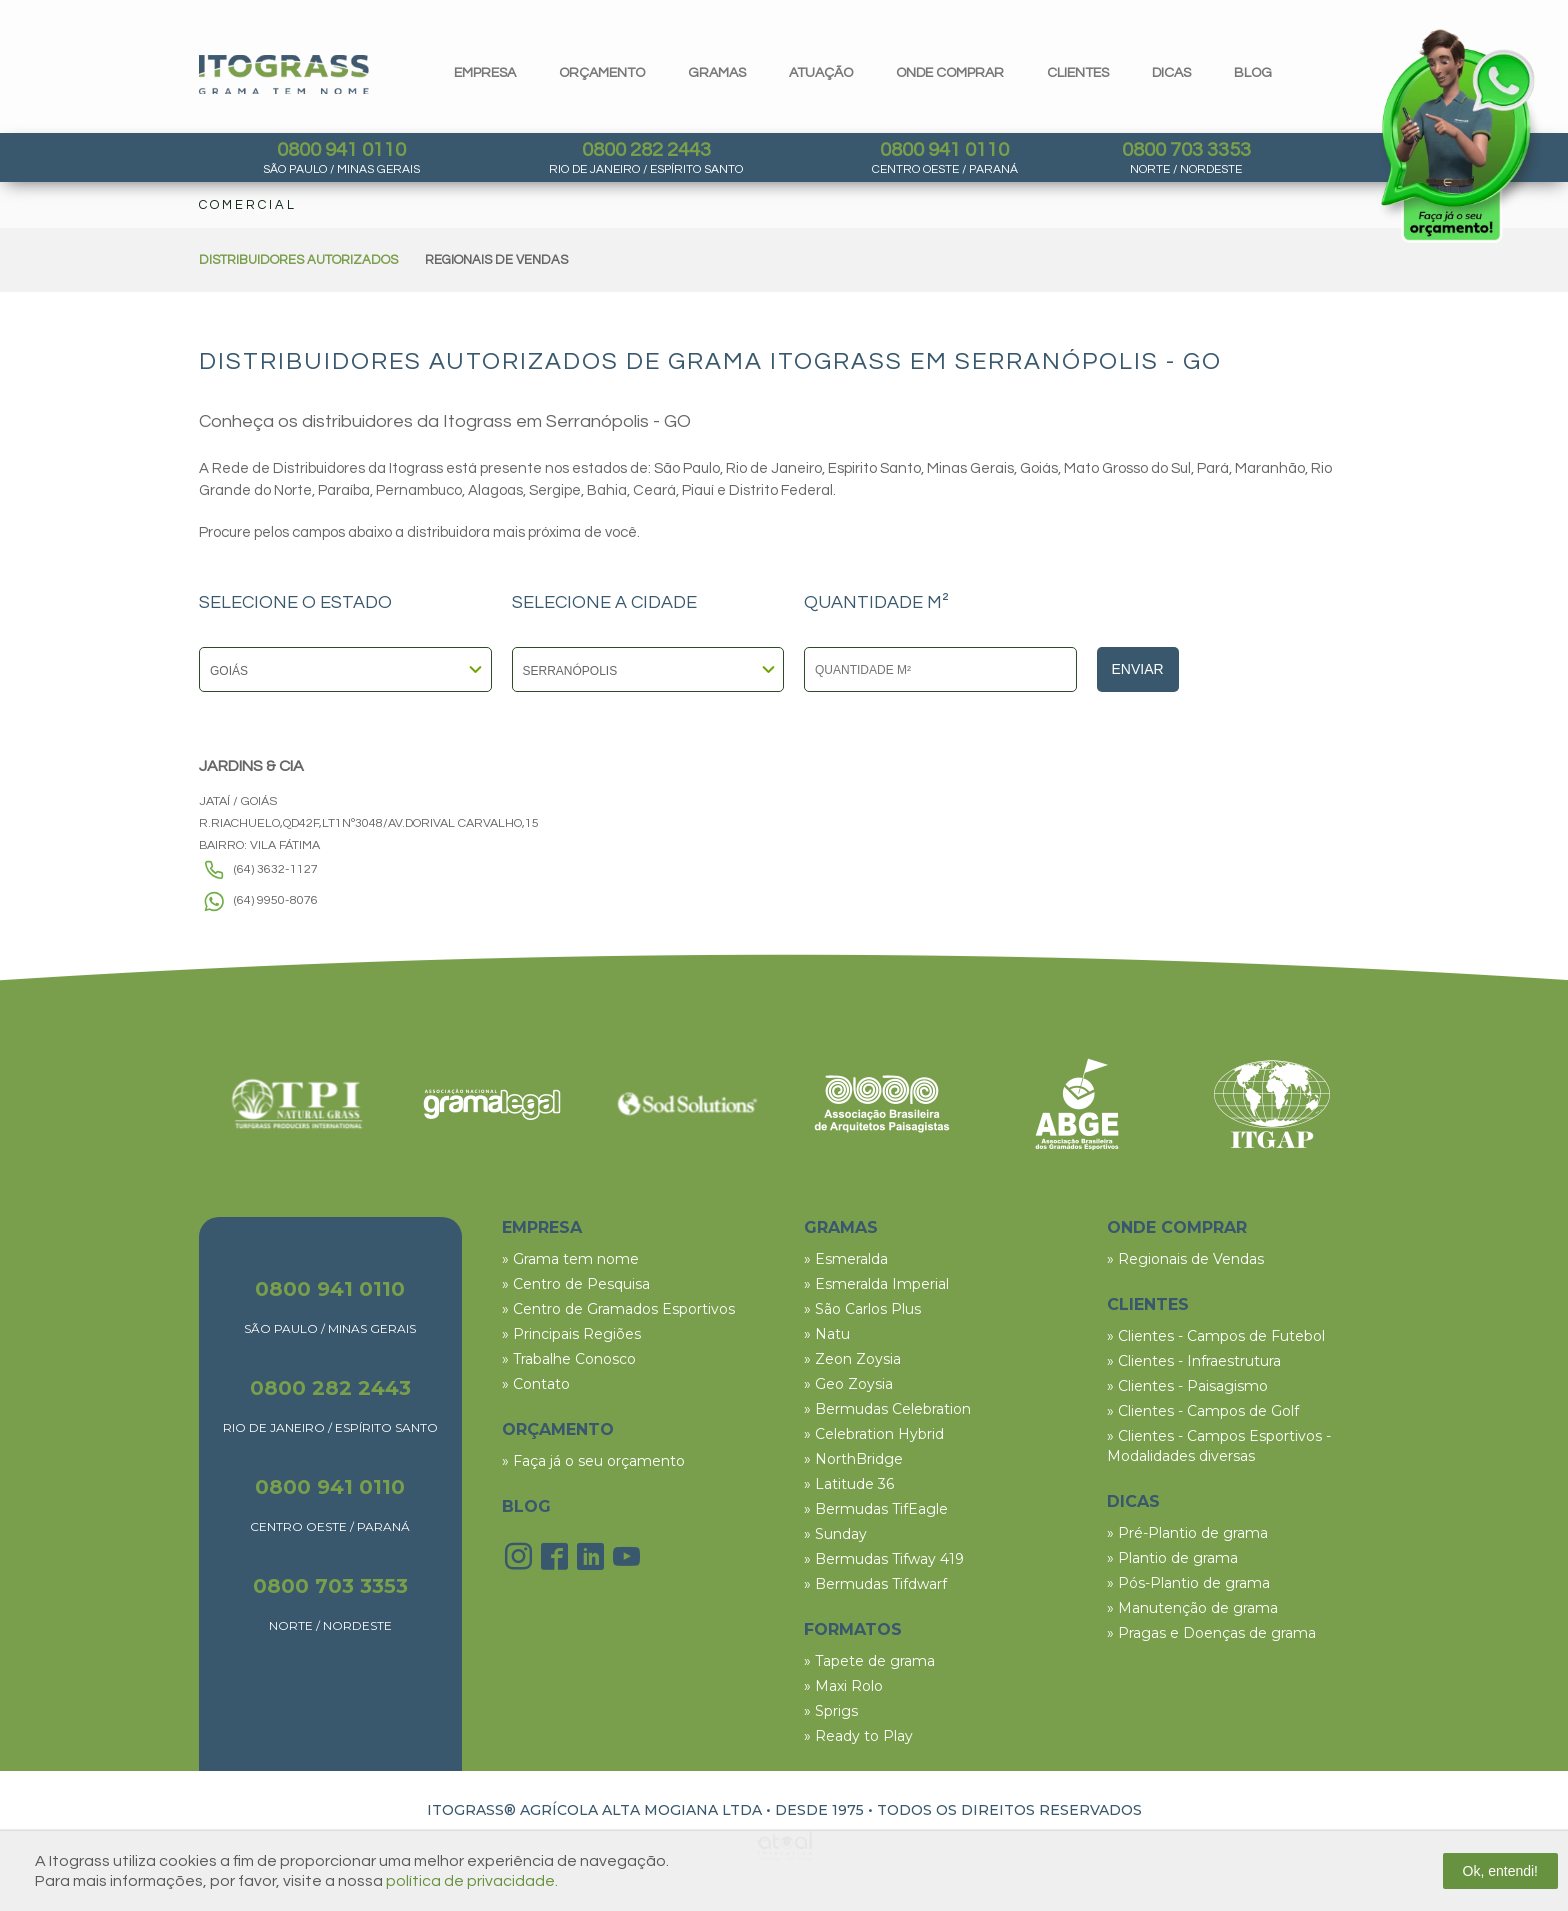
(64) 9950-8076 (276, 900)
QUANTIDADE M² (876, 603)
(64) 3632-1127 (276, 869)
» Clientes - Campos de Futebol (1216, 1336)
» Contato (536, 1384)
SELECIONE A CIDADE (604, 603)
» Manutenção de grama (1192, 1608)
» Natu (827, 1334)
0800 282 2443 (646, 150)
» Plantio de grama (1172, 1558)
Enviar (1138, 669)
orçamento (602, 73)
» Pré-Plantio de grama (1187, 1533)
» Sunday (835, 1534)
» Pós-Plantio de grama (1188, 1583)
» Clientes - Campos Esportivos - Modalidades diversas (1219, 1446)
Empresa (485, 73)
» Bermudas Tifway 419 (884, 1559)
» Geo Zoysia (848, 1384)
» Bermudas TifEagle (876, 1509)
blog (1253, 73)
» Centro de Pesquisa (576, 1284)
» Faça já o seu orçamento (593, 1461)
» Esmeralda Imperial (876, 1284)
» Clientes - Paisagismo (1187, 1386)
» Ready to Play (858, 1736)
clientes (1078, 73)
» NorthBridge (853, 1459)
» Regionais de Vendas (1185, 1259)
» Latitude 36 (849, 1484)
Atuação (821, 73)
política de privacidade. (472, 1881)
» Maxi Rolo (843, 1686)
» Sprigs (831, 1711)
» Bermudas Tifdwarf (875, 1584)
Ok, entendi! (1501, 1871)
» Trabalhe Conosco (569, 1359)
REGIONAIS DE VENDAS (496, 260)
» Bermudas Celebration (887, 1409)
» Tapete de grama (869, 1661)
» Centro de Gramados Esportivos (618, 1309)
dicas (1171, 73)
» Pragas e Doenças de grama (1211, 1633)
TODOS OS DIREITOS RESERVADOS (1009, 1810)
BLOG (526, 1506)
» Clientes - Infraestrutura (1194, 1361)
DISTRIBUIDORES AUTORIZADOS (298, 260)
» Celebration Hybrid (874, 1434)
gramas (717, 73)
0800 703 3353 (1186, 150)
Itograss (284, 74)
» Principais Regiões (571, 1334)
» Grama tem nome (570, 1259)
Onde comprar (950, 73)
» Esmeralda (846, 1259)
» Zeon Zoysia (852, 1359)
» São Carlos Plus (862, 1309)
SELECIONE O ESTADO (295, 603)
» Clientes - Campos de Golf (1203, 1411)
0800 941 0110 (341, 150)
